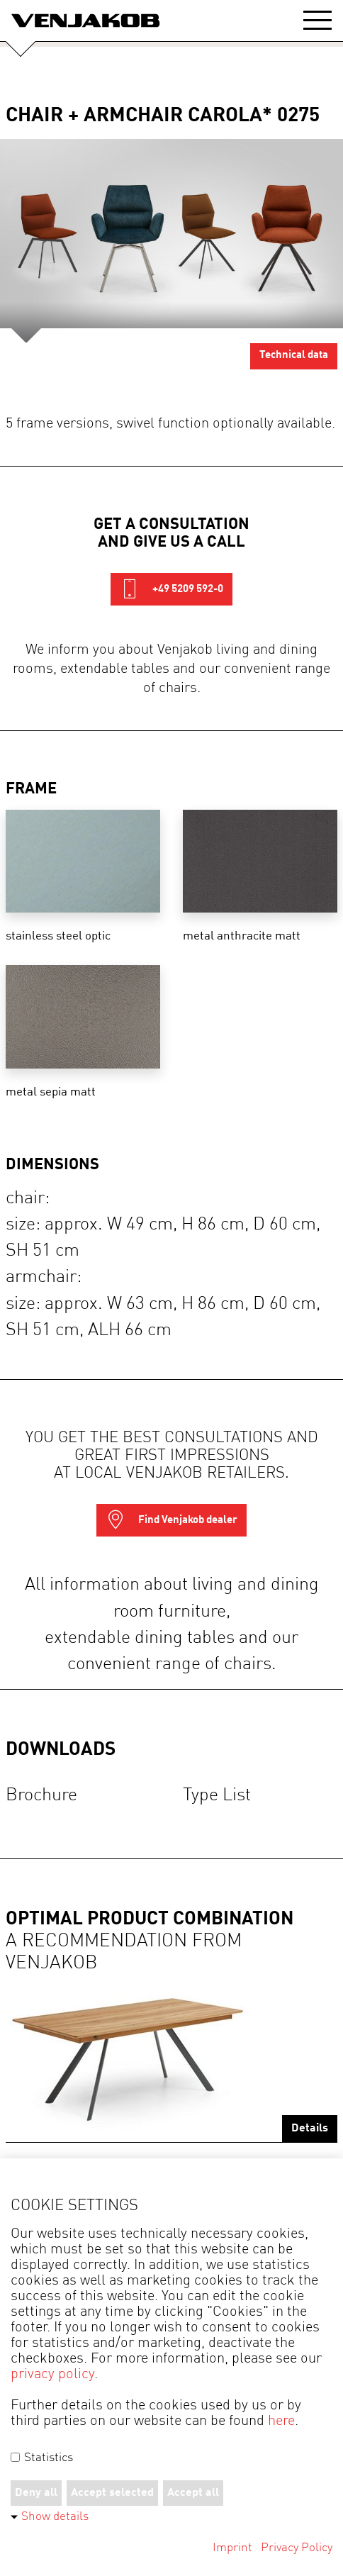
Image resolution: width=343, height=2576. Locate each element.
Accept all (193, 2493)
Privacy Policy (296, 2548)
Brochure (41, 1796)
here (281, 2421)
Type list (217, 1796)
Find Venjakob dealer (171, 1520)
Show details (55, 2517)
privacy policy (52, 2375)
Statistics (42, 2458)
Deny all (36, 2493)
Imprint (232, 2548)
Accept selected (112, 2493)
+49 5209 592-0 (171, 589)
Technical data (293, 355)
